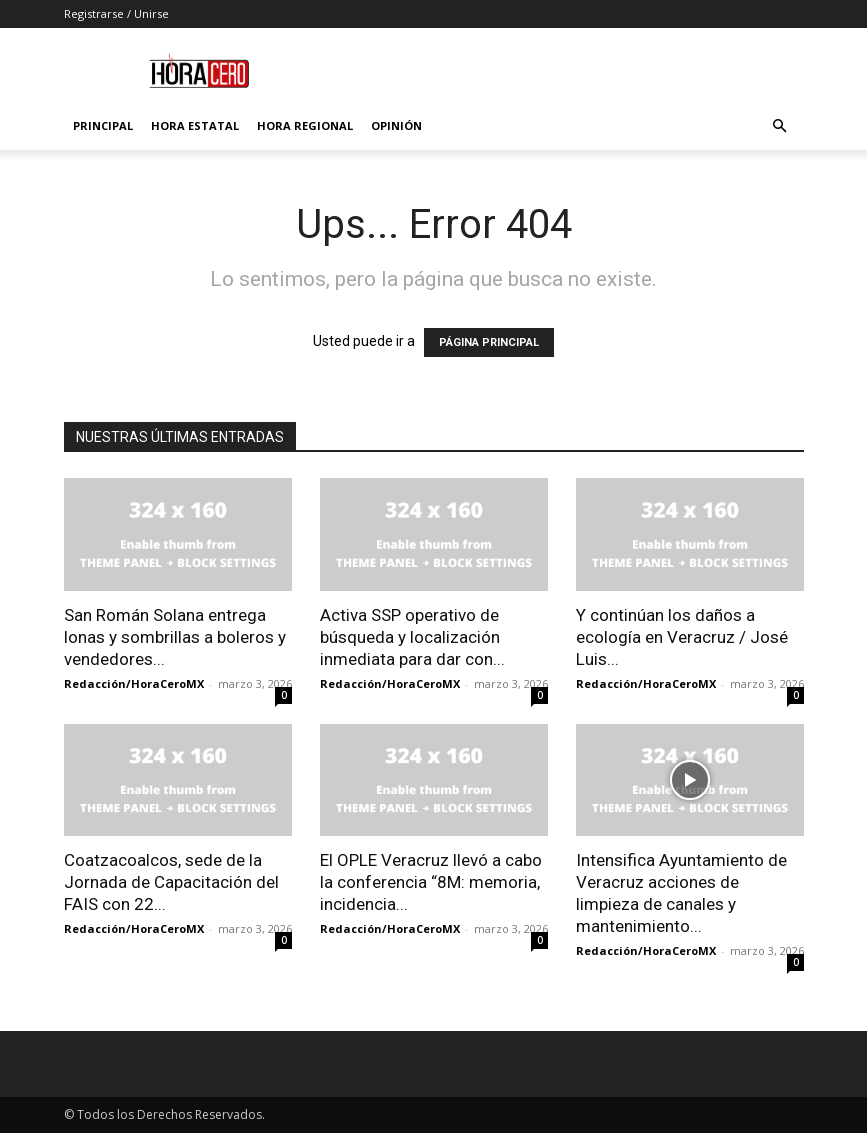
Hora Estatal (195, 125)
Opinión (396, 125)
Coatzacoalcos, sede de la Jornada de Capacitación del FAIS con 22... (171, 882)
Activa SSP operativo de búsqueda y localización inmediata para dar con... (412, 637)
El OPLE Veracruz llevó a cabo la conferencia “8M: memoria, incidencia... (431, 882)
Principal (103, 125)
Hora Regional (305, 125)
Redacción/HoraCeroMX (134, 683)
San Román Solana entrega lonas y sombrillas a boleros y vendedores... (175, 637)
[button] (780, 126)
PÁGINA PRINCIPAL (489, 342)
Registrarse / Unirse (116, 13)
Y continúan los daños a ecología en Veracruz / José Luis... (682, 637)
